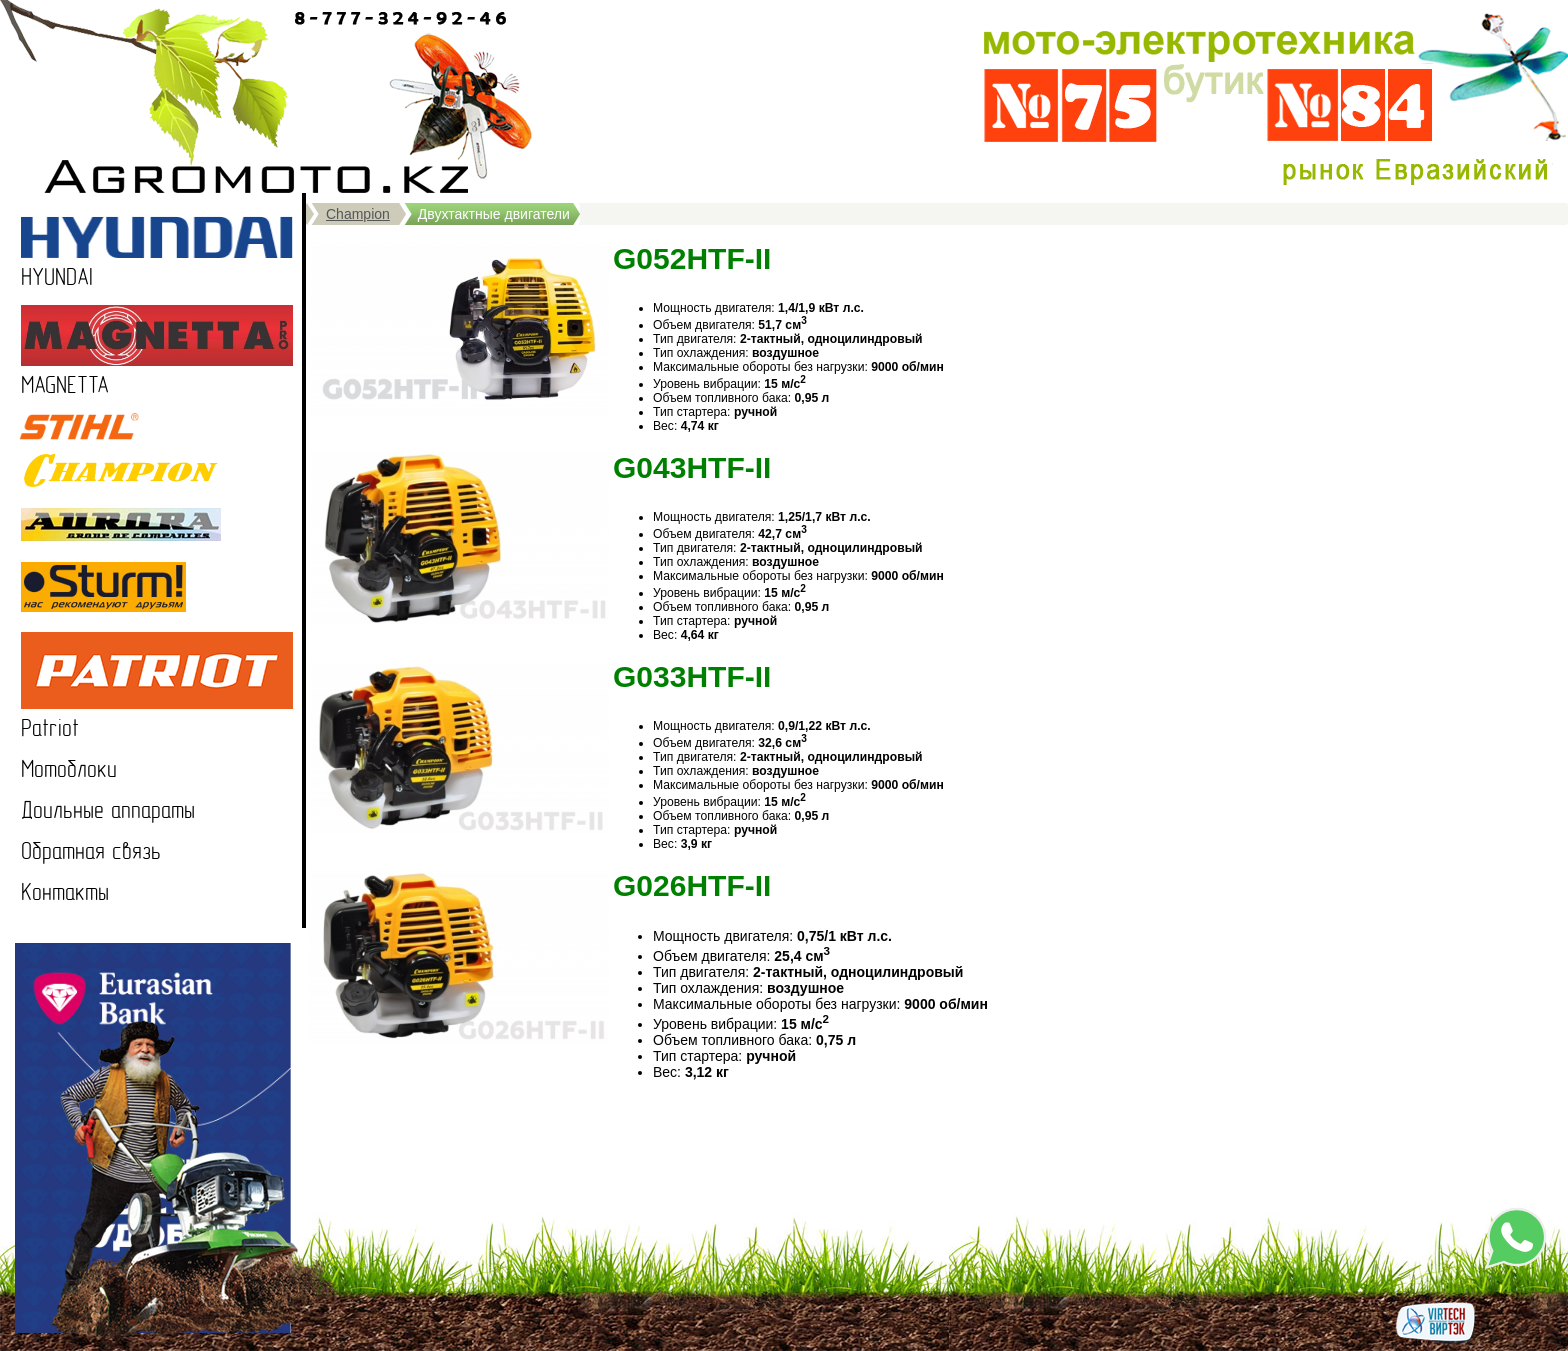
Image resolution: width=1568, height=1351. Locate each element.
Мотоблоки (69, 769)
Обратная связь (91, 851)
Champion (358, 214)
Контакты (65, 892)
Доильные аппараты (108, 810)
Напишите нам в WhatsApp (1515, 1238)
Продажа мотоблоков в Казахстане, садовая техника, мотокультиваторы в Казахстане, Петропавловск (266, 96)
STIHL (44, 426)
